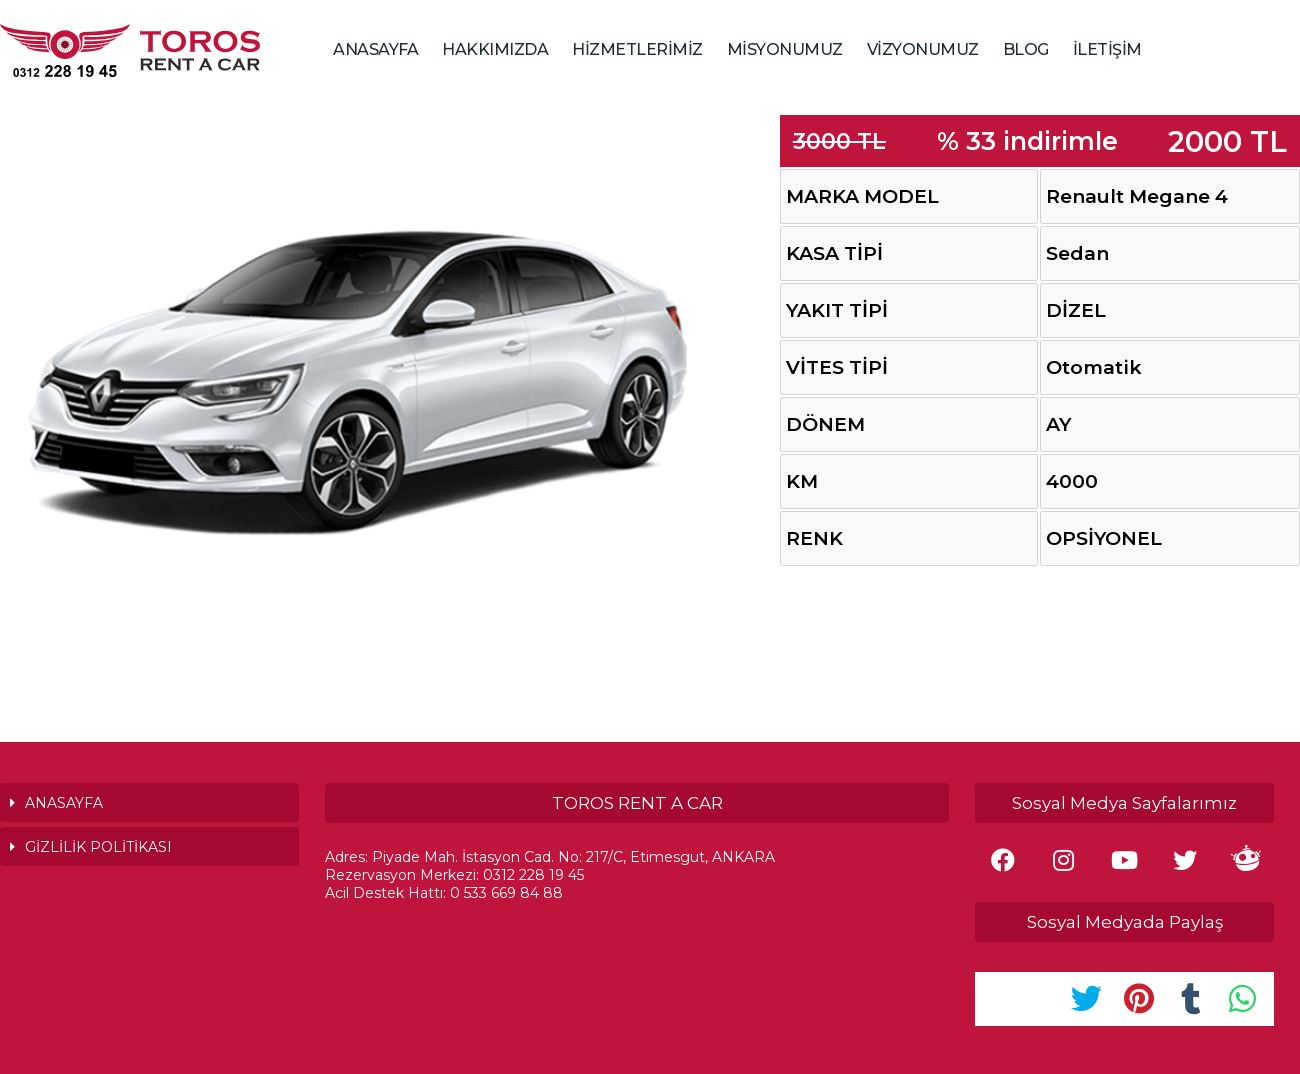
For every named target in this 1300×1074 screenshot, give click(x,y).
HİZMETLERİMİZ (637, 49)
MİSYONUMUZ (785, 49)
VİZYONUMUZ (923, 49)
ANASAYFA (375, 49)
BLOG (1026, 49)
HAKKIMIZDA (495, 49)
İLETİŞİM (1107, 49)
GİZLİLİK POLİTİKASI (98, 847)
